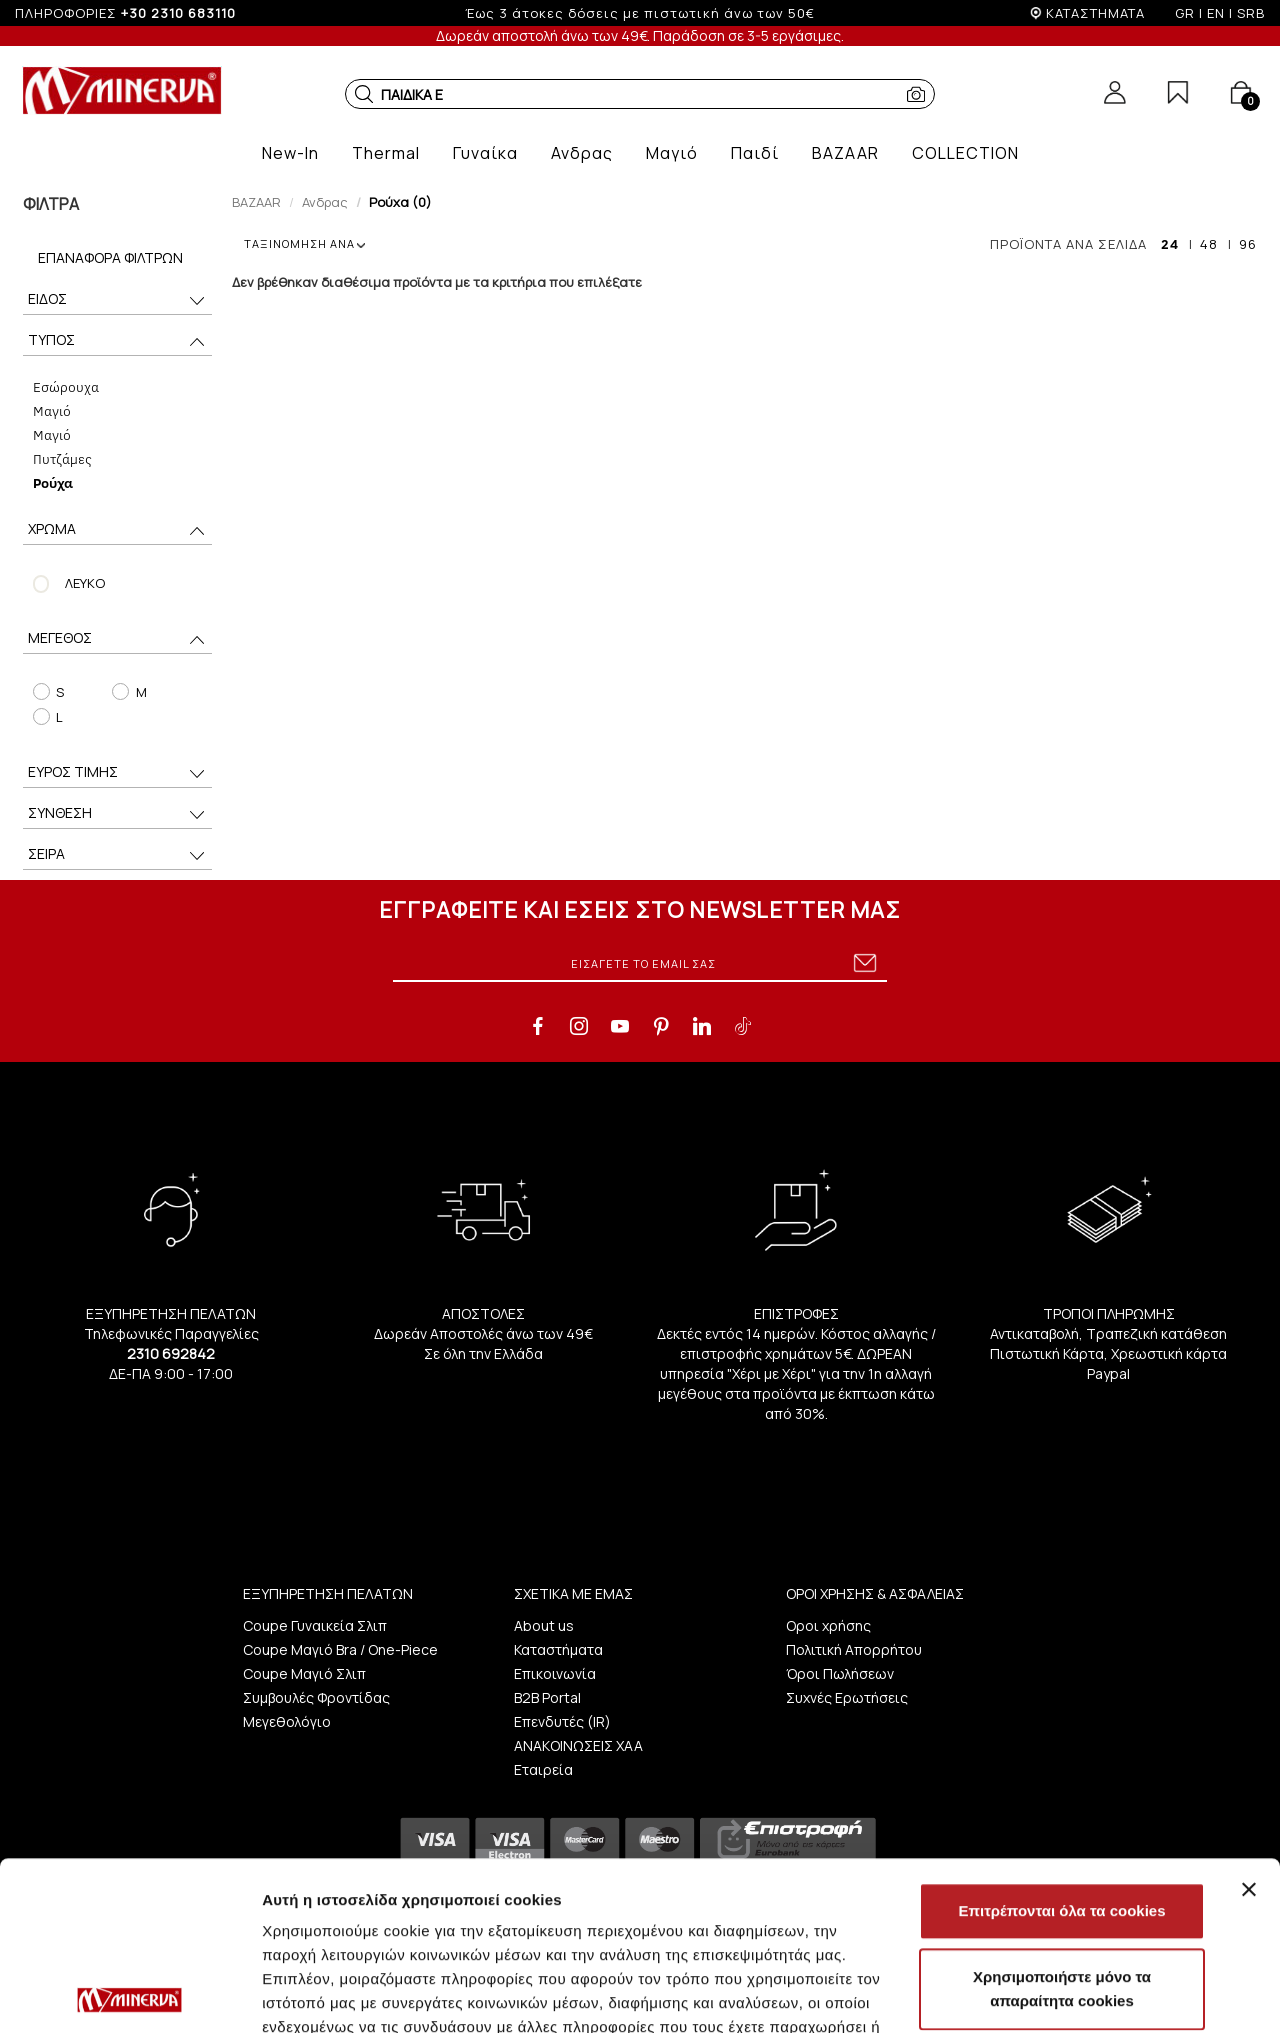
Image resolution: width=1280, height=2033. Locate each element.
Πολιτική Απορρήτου (854, 1649)
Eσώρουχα (66, 386)
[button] (364, 94)
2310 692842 (171, 1353)
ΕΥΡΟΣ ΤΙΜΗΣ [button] (117, 773)
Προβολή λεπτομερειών (348, 1993)
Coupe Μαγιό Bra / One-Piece (340, 1649)
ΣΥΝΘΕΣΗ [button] (117, 814)
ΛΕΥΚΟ (85, 583)
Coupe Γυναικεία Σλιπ (315, 1625)
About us (544, 1625)
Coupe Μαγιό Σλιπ (304, 1673)
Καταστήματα (558, 1649)
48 (1209, 244)
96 (1248, 244)
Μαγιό (52, 410)
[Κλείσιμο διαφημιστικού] (1249, 1721)
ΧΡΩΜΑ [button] (117, 530)
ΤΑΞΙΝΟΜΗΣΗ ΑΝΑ (304, 243)
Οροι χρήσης (828, 1625)
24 (1170, 244)
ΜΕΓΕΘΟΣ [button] (117, 639)
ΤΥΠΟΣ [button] (117, 341)
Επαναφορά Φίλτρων (110, 257)
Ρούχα (53, 482)
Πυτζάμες (62, 458)
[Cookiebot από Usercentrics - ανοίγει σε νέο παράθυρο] (129, 1994)
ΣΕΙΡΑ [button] (117, 855)
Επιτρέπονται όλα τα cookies (1061, 1742)
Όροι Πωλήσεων (840, 1673)
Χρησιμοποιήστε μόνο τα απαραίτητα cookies (1062, 1820)
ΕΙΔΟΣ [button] (117, 300)
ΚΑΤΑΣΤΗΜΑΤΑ (1095, 13)
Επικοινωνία (555, 1673)
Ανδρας (325, 202)
